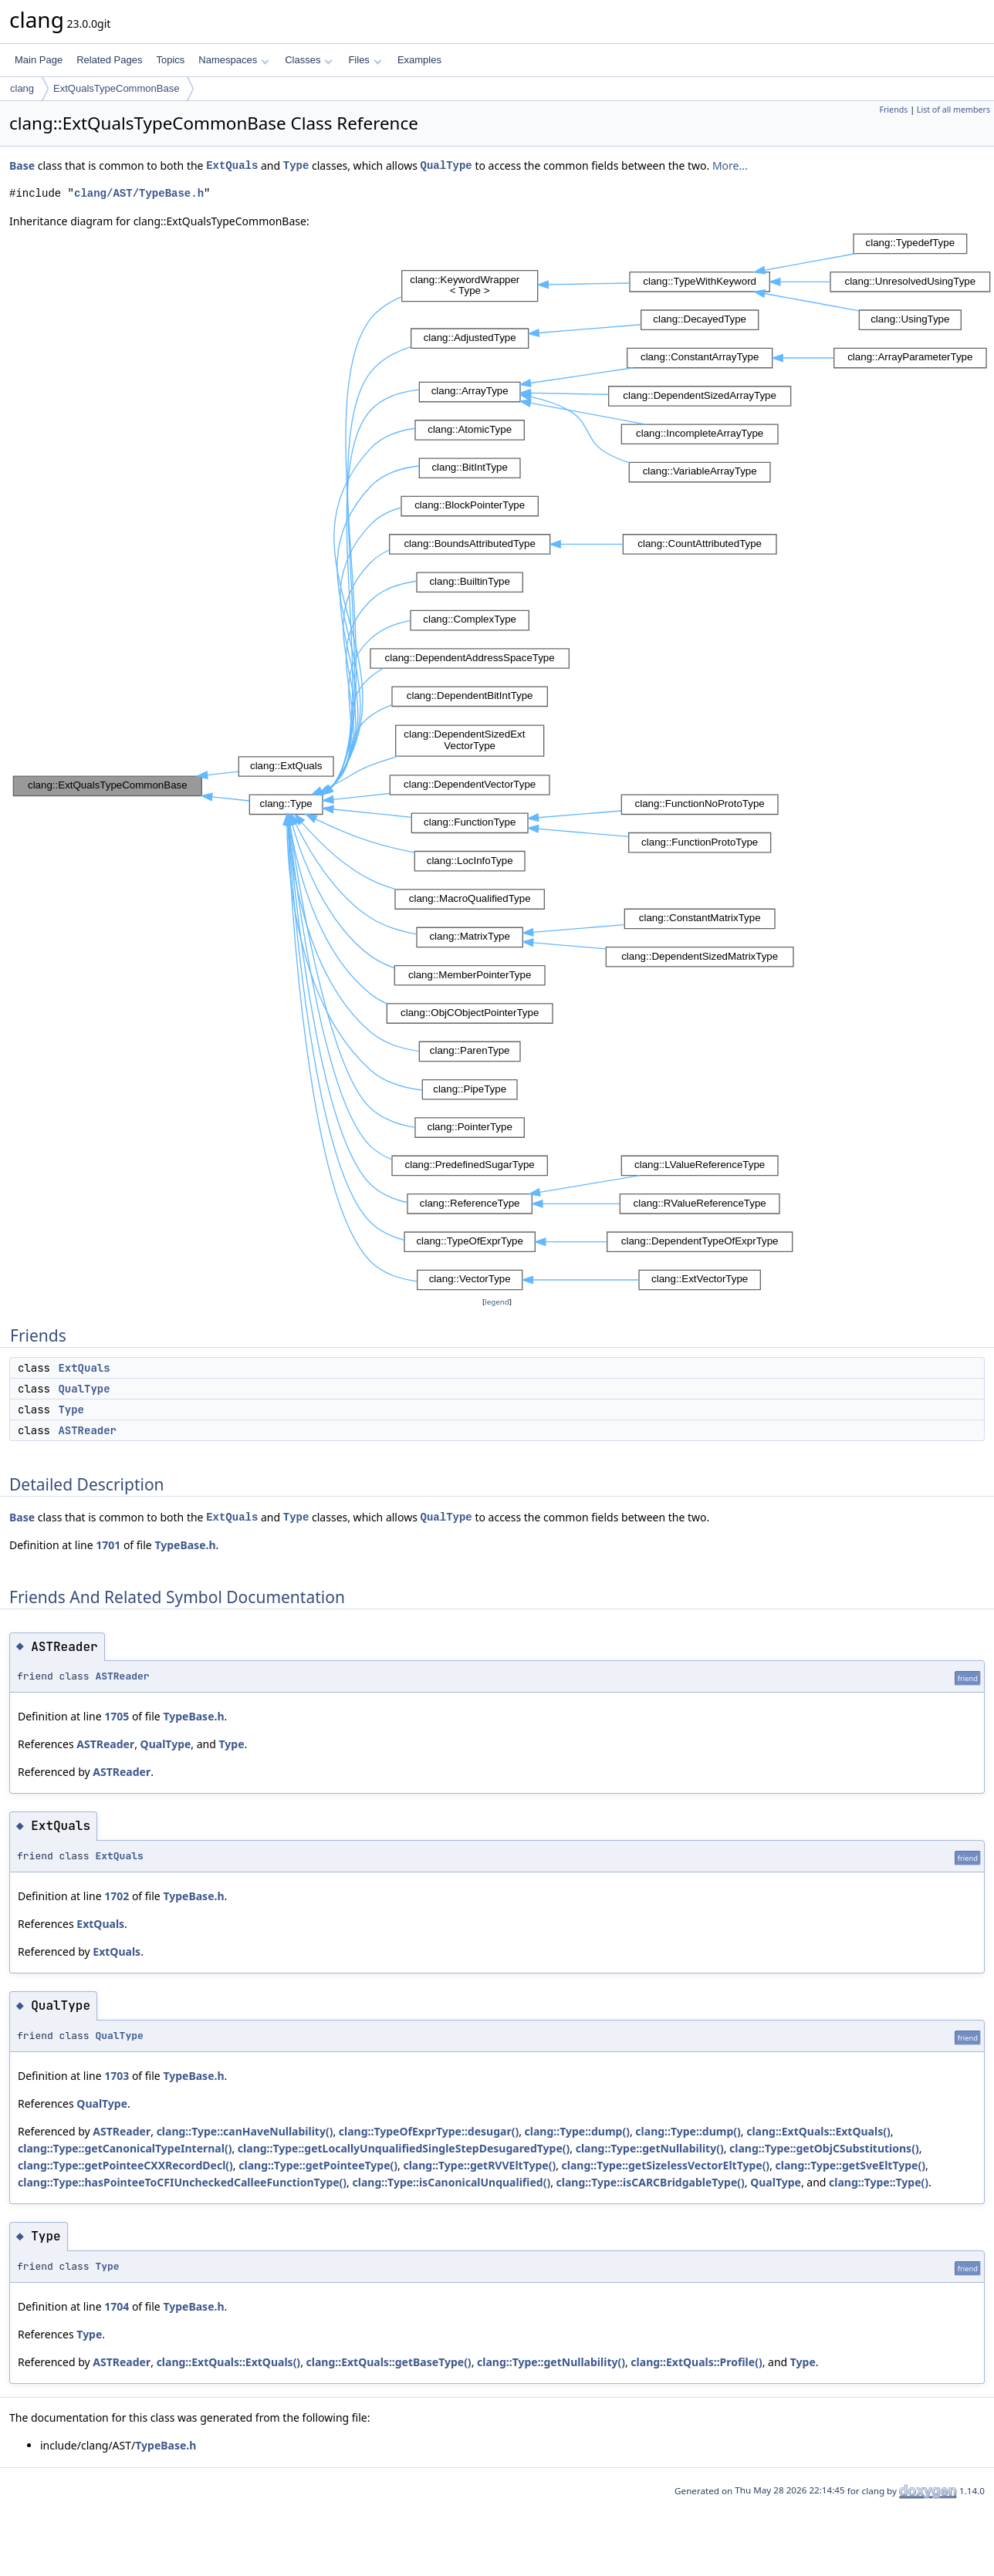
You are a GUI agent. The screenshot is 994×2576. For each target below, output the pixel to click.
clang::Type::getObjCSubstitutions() (824, 2148)
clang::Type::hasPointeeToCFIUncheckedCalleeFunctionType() (182, 2182)
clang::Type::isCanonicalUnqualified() (452, 2182)
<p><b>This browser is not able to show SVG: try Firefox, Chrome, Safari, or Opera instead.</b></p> (501, 762)
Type (296, 165)
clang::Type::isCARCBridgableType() (650, 2182)
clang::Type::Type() (878, 2182)
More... (730, 165)
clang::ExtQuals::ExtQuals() (818, 2131)
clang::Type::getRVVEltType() (479, 2165)
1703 (116, 2075)
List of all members (953, 109)
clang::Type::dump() (577, 2131)
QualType (446, 165)
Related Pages (109, 60)
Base (22, 165)
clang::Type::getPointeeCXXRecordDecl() (125, 2165)
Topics (170, 60)
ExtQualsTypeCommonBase (116, 88)
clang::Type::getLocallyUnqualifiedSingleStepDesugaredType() (404, 2148)
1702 (116, 1896)
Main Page (39, 60)
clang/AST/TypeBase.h (139, 193)
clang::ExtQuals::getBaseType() (389, 2362)
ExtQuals (232, 165)
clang (22, 88)
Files (364, 60)
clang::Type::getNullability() (650, 2148)
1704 (116, 2306)
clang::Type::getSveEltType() (850, 2165)
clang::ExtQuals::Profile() (696, 2362)
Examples (419, 60)
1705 (116, 1716)
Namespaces (233, 60)
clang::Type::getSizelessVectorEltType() (666, 2165)
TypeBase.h (184, 1545)
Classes (309, 60)
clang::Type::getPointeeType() (317, 2165)
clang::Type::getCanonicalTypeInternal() (125, 2148)
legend (497, 1302)
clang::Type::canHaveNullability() (245, 2131)
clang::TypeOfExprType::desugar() (429, 2131)
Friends (893, 109)
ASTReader (87, 1430)
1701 (108, 1545)
